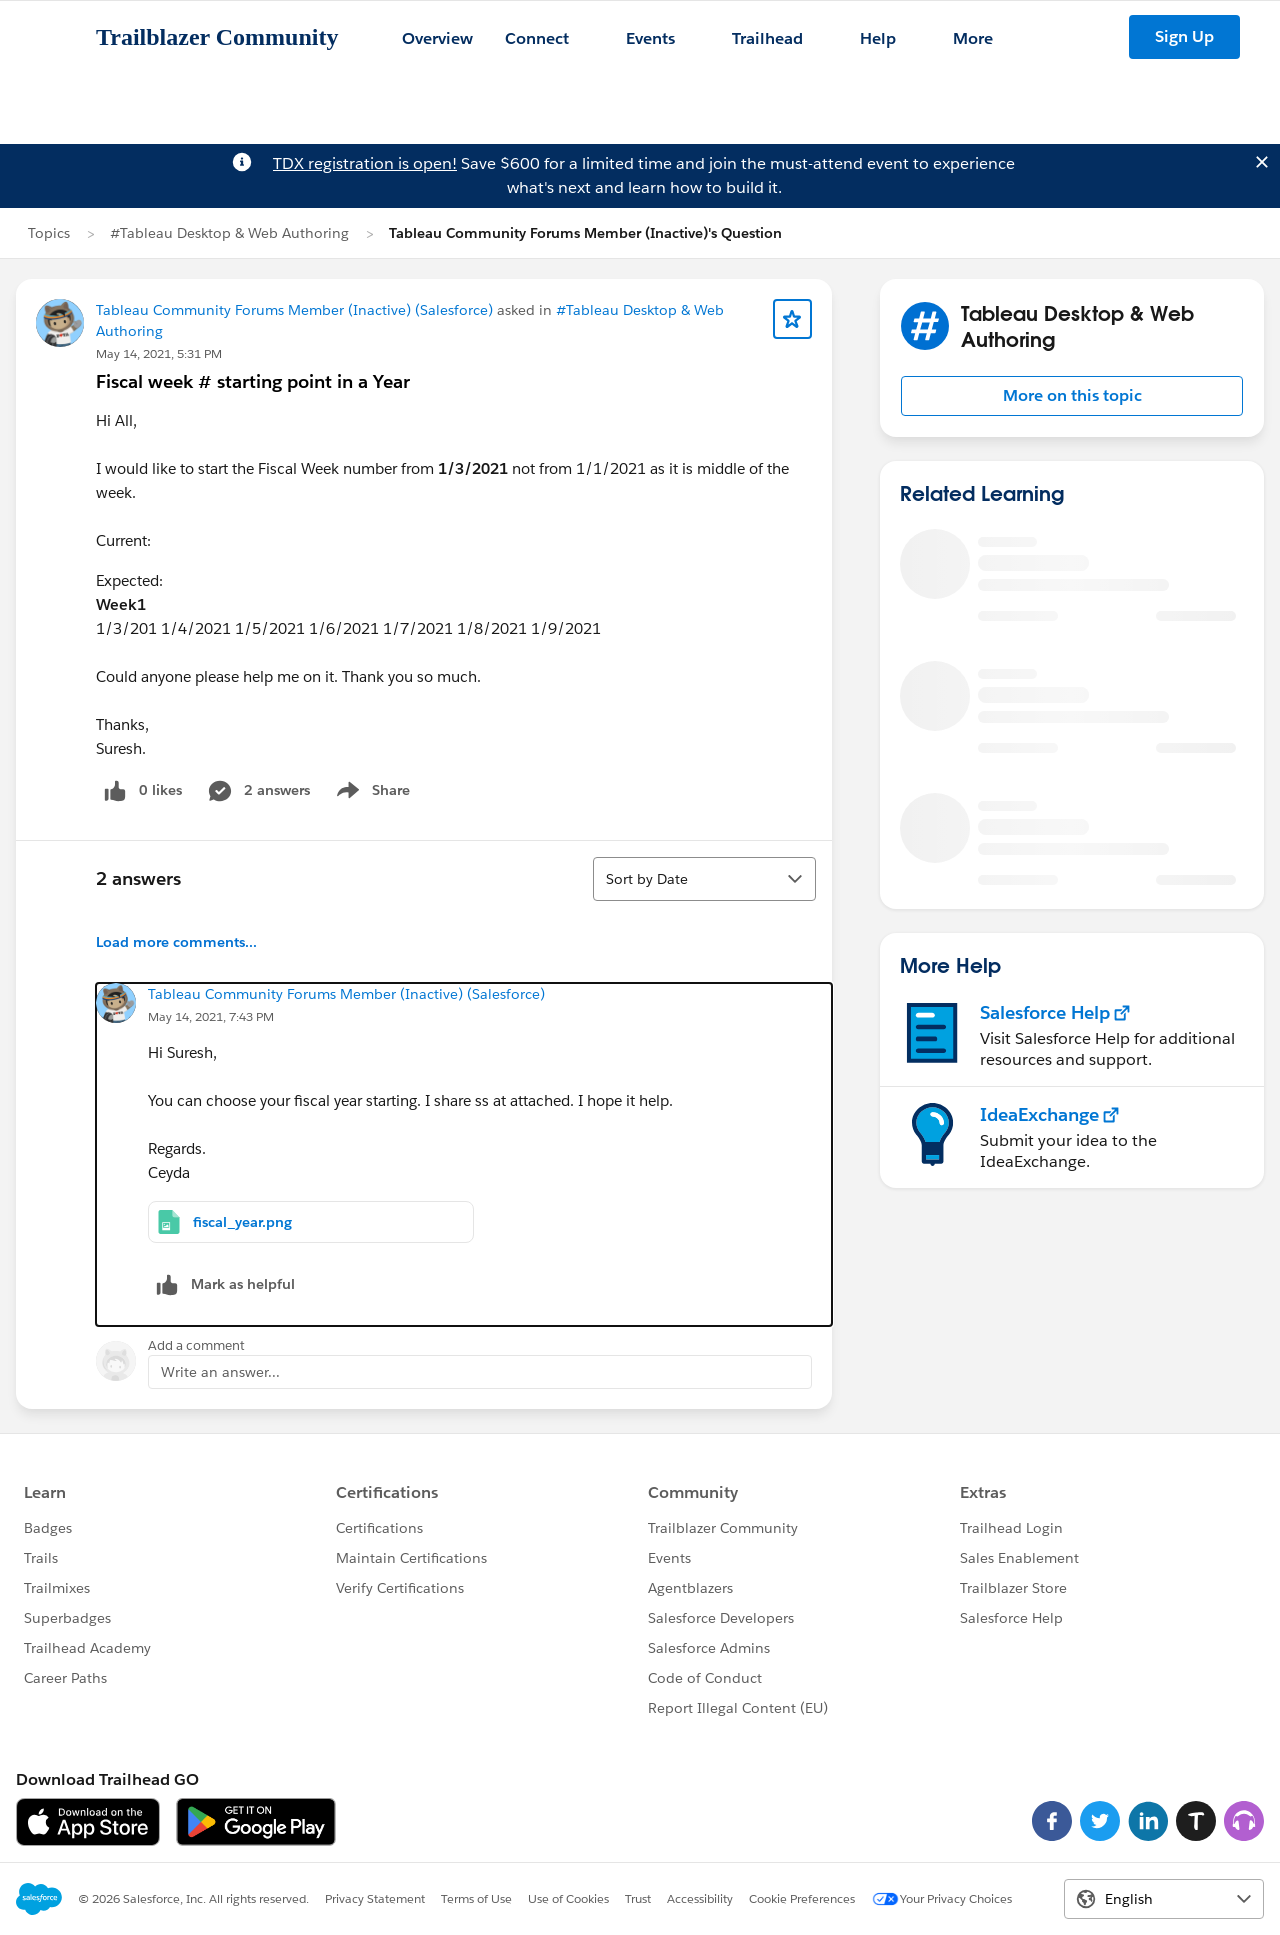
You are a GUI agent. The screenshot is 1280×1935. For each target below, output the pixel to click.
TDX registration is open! (365, 163)
